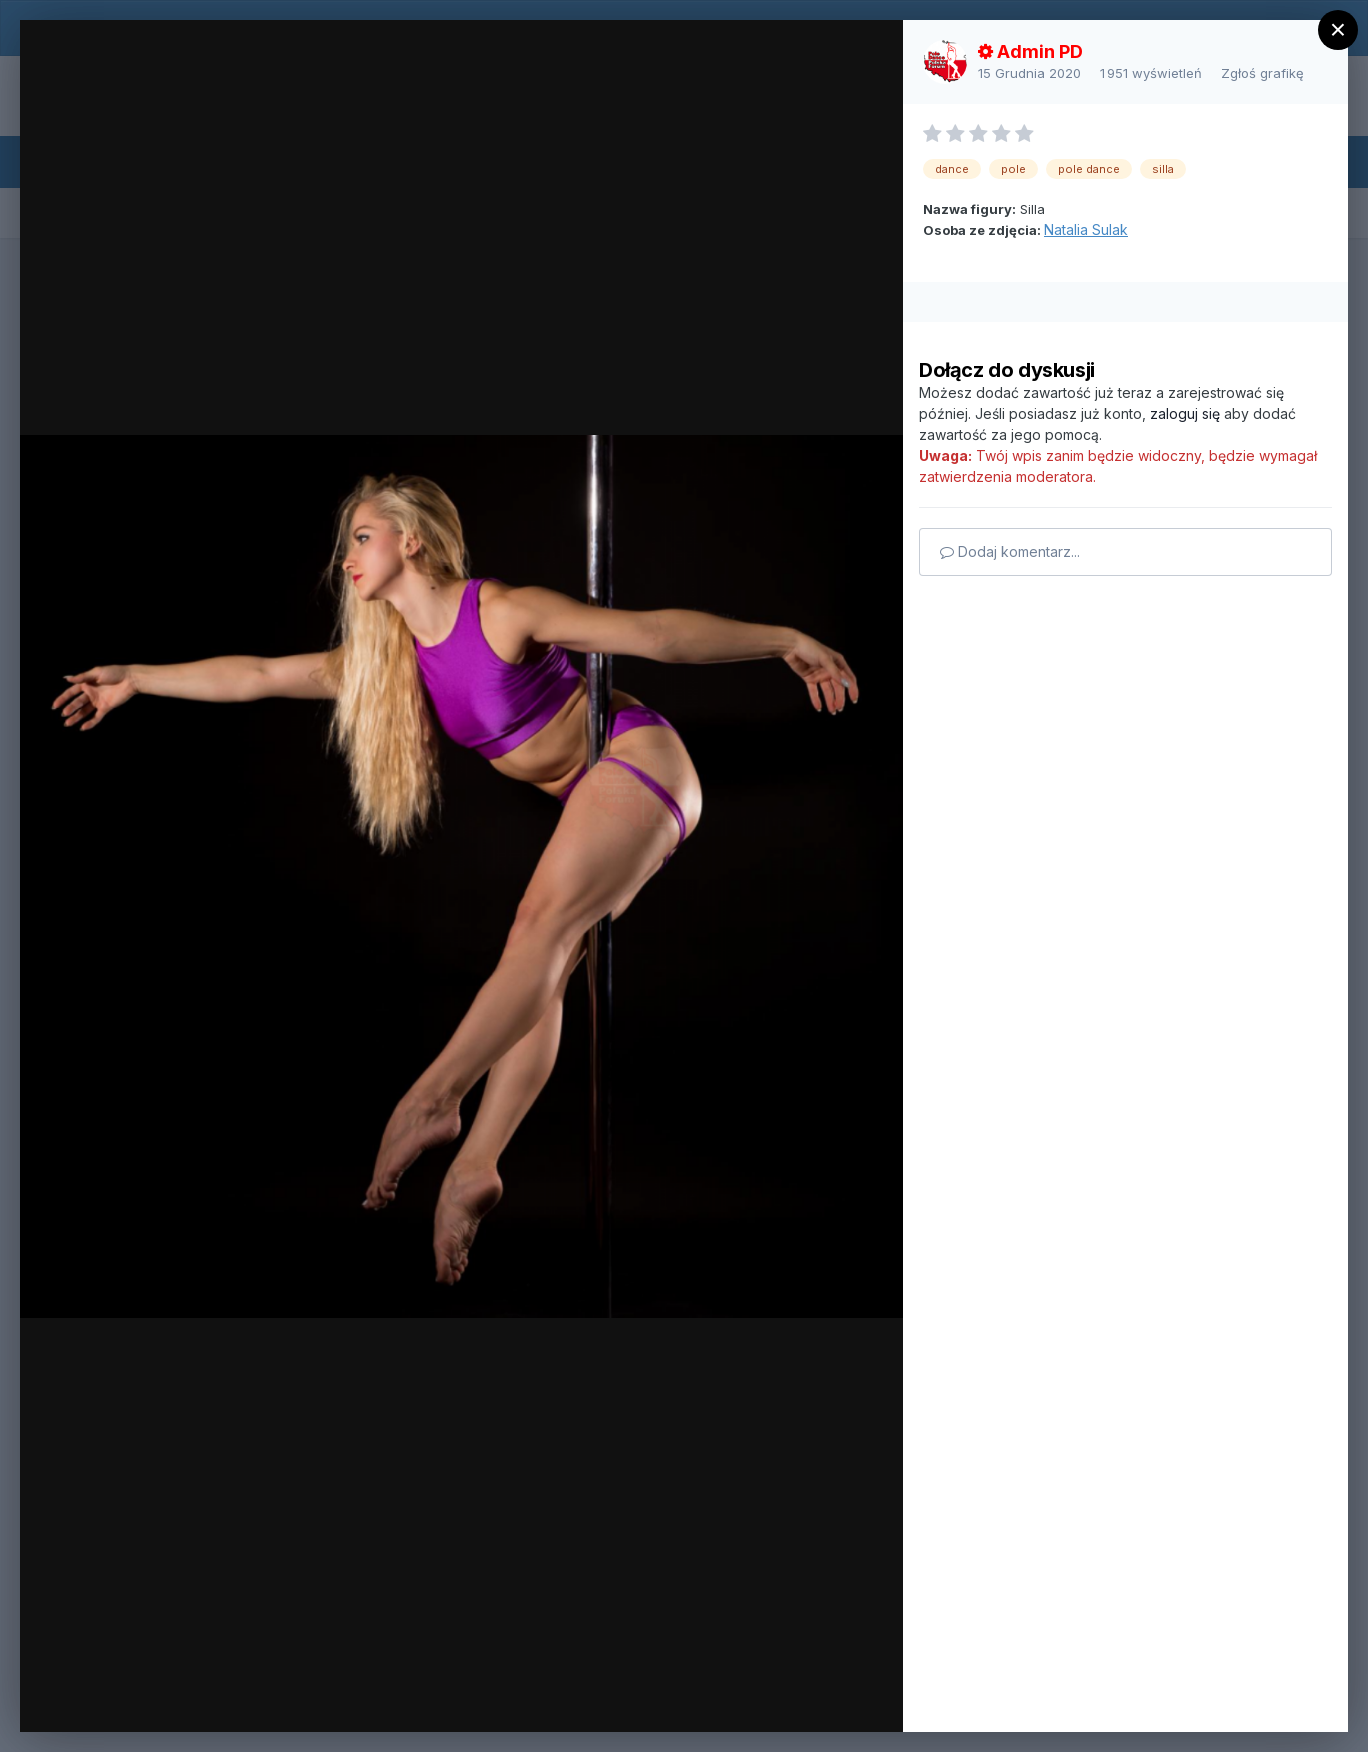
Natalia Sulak (1086, 229)
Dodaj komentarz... (1010, 551)
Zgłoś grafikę (1262, 73)
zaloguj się (1185, 413)
